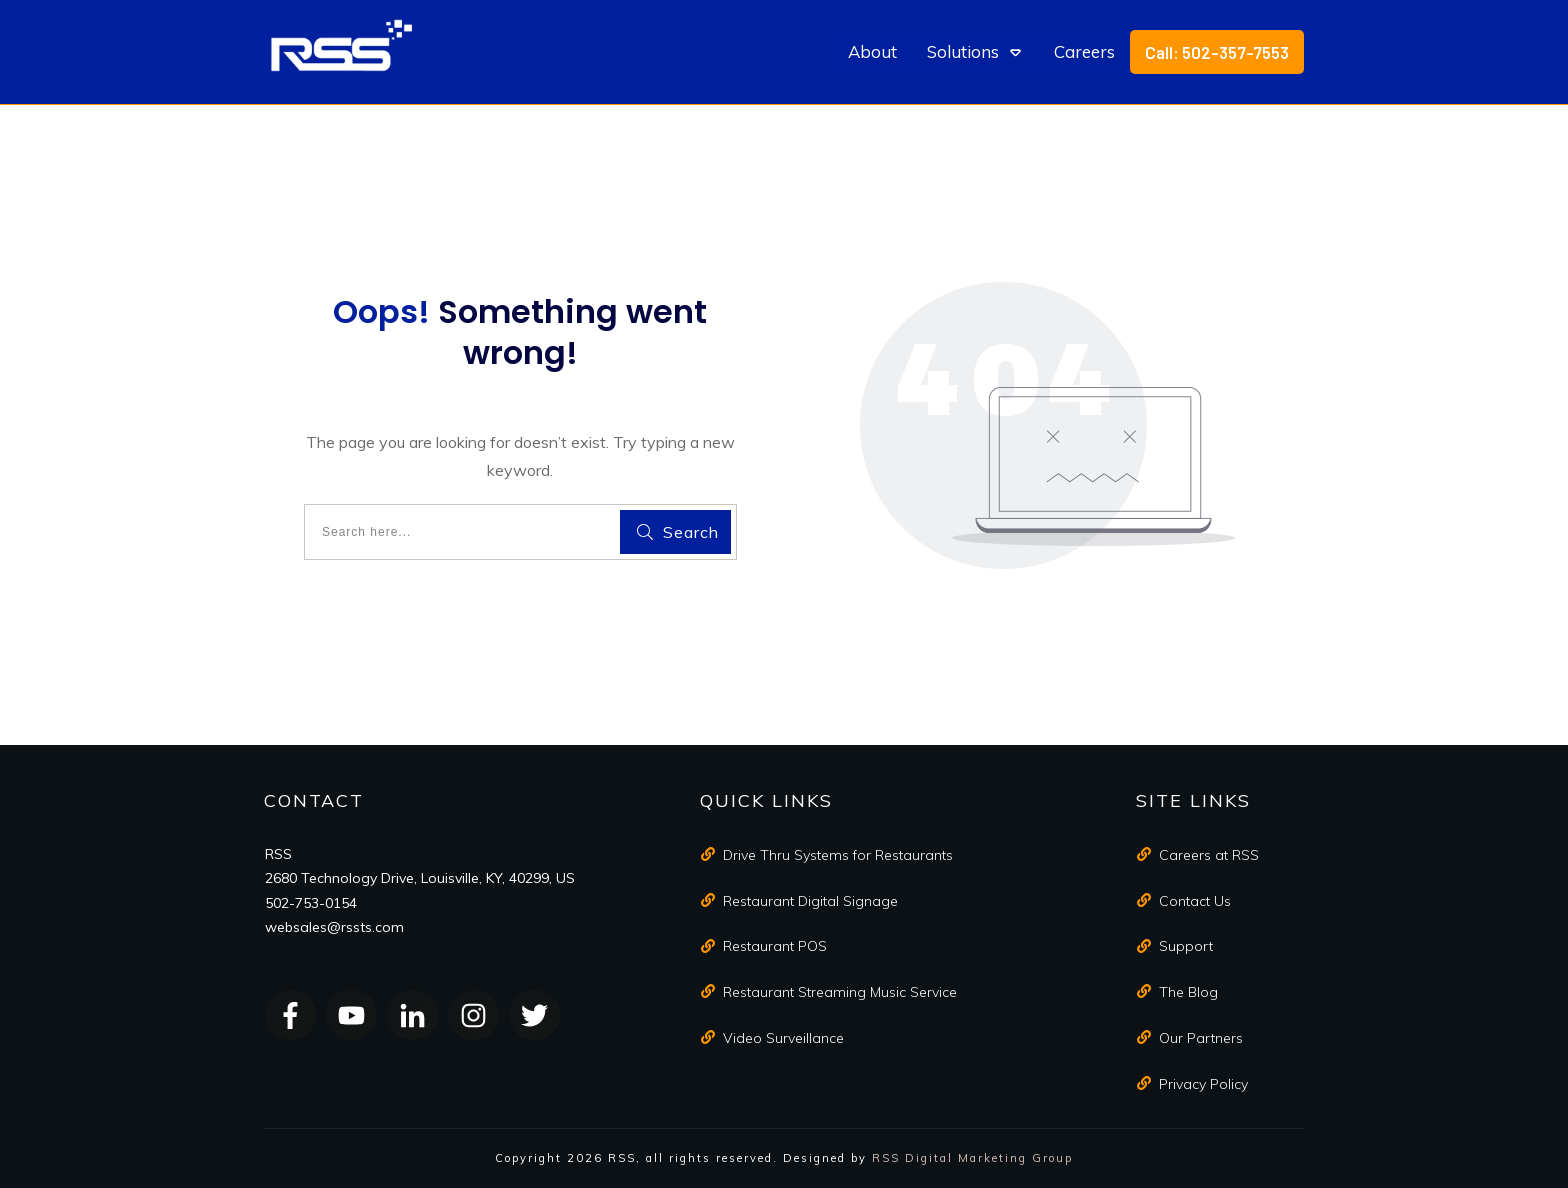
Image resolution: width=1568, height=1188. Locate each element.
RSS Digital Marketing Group (972, 1158)
